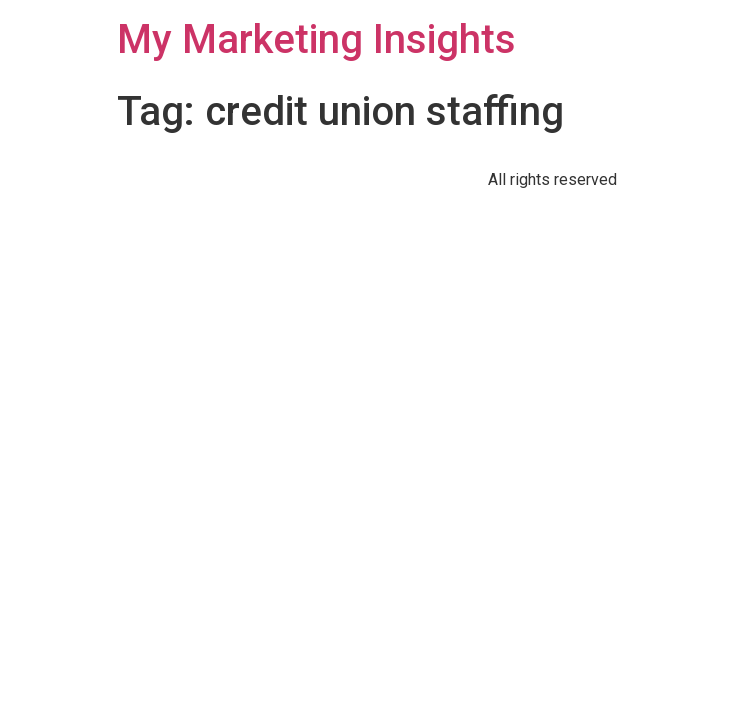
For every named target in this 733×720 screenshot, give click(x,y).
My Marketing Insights (316, 39)
